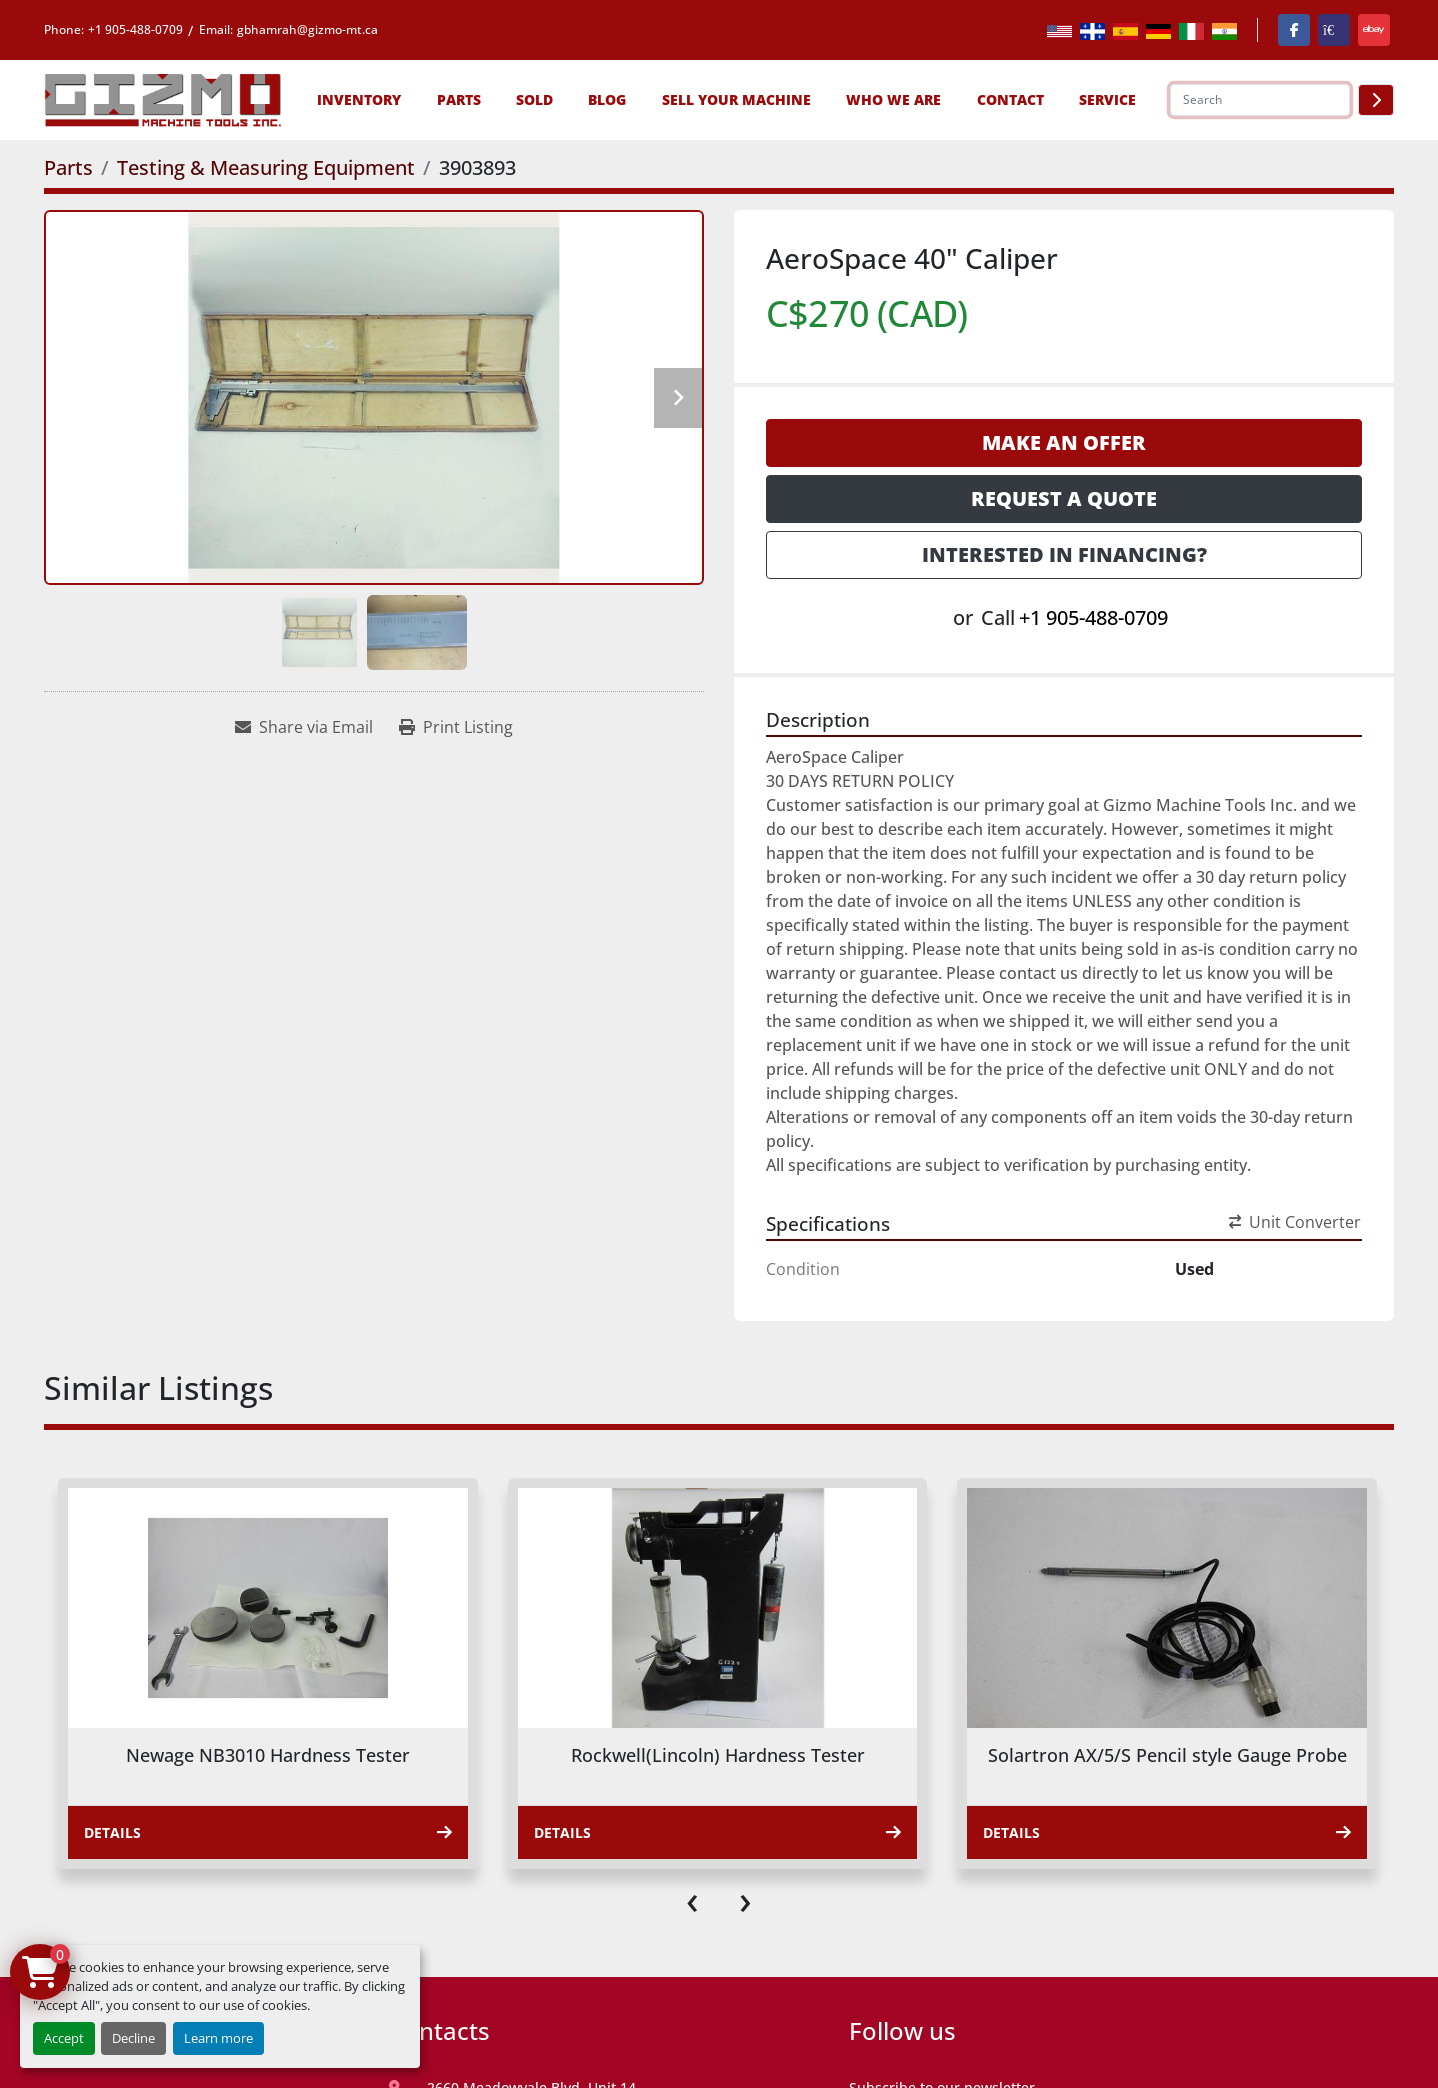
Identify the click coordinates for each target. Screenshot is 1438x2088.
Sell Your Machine (736, 99)
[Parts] (68, 167)
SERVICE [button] (1107, 99)
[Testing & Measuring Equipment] (266, 167)
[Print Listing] (456, 727)
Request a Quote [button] (1064, 498)
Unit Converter (1295, 1222)
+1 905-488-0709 (135, 29)
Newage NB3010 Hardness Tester (268, 1755)
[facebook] (1294, 30)
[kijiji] (1334, 30)
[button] (359, 99)
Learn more (218, 2038)
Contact (1010, 99)
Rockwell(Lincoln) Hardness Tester (718, 1755)
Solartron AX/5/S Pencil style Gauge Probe (1167, 1755)
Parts (459, 99)
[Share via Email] (304, 727)
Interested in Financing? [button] (1064, 554)
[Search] (1260, 100)
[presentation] (692, 1899)
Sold (534, 99)
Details (268, 1832)
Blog (607, 99)
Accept (64, 2038)
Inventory (359, 99)
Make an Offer (1064, 442)
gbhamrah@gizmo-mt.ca (307, 29)
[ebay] (1374, 30)
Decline (133, 2038)
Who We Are (893, 99)
